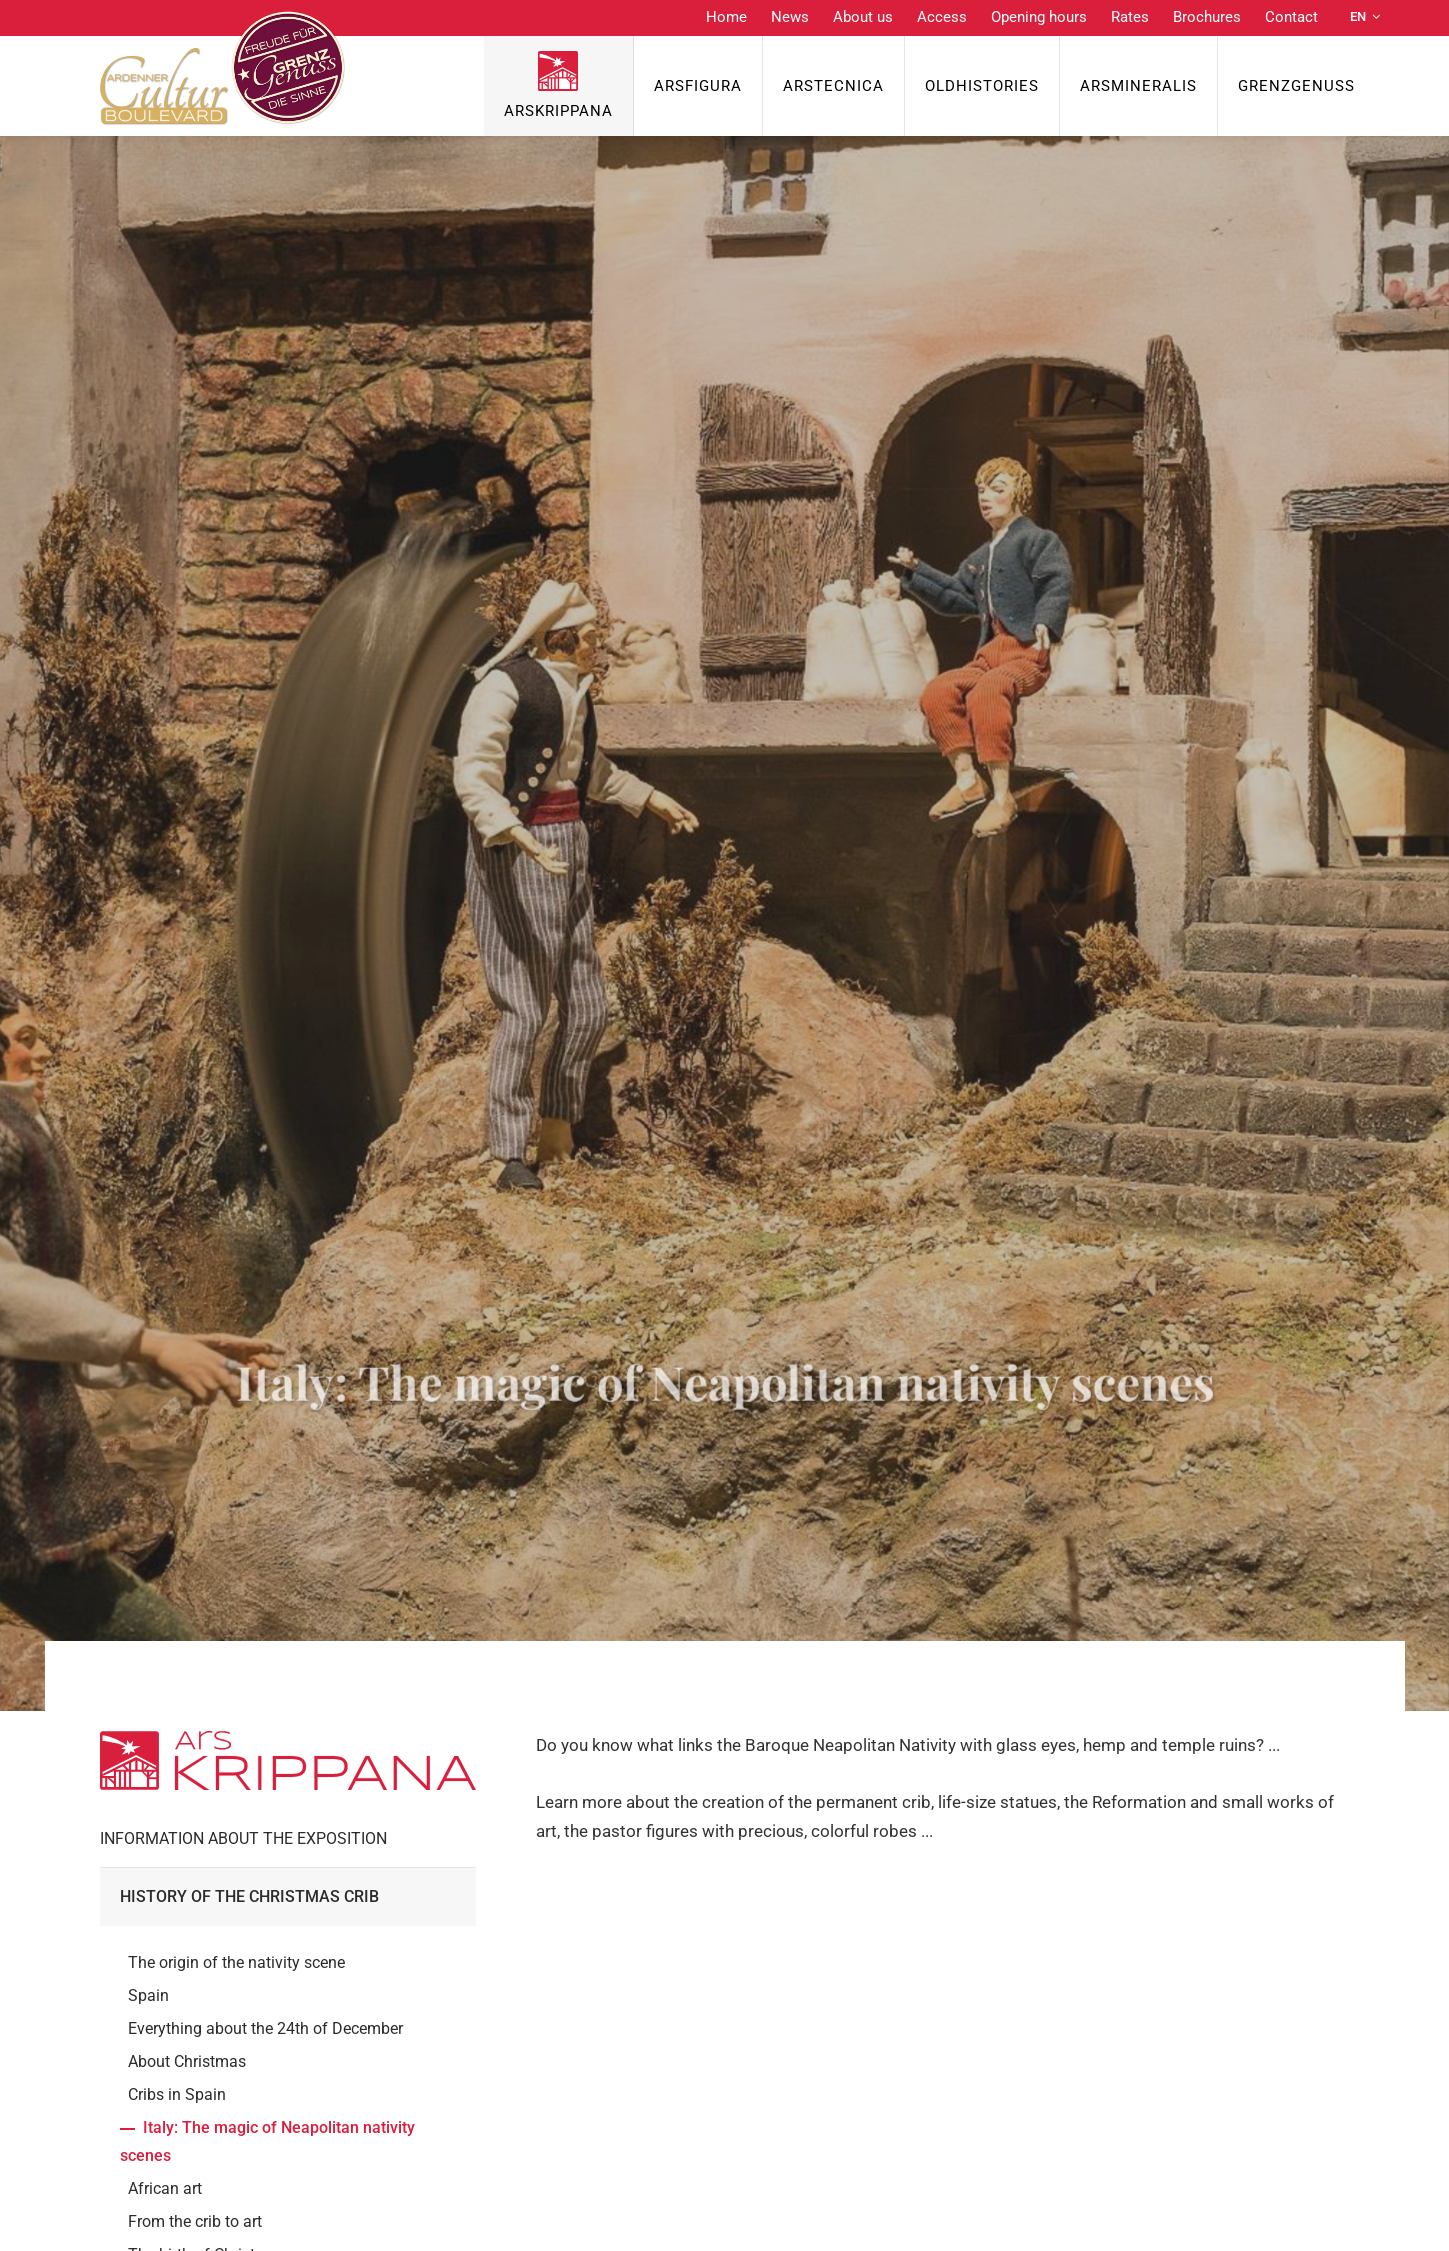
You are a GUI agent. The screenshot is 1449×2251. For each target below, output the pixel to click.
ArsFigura (698, 86)
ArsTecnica (833, 86)
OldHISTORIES (982, 86)
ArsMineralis (1138, 86)
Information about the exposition (243, 1838)
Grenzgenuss (1296, 86)
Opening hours (1039, 17)
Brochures (1207, 17)
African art (165, 2188)
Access (942, 17)
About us (863, 17)
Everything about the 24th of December (265, 2028)
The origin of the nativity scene (236, 1962)
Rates (1130, 17)
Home (726, 17)
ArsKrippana (558, 111)
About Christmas (187, 2061)
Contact (1291, 17)
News (790, 17)
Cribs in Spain (177, 2094)
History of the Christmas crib (249, 1896)
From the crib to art (195, 2221)
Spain (148, 1995)
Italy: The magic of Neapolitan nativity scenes (267, 2141)
